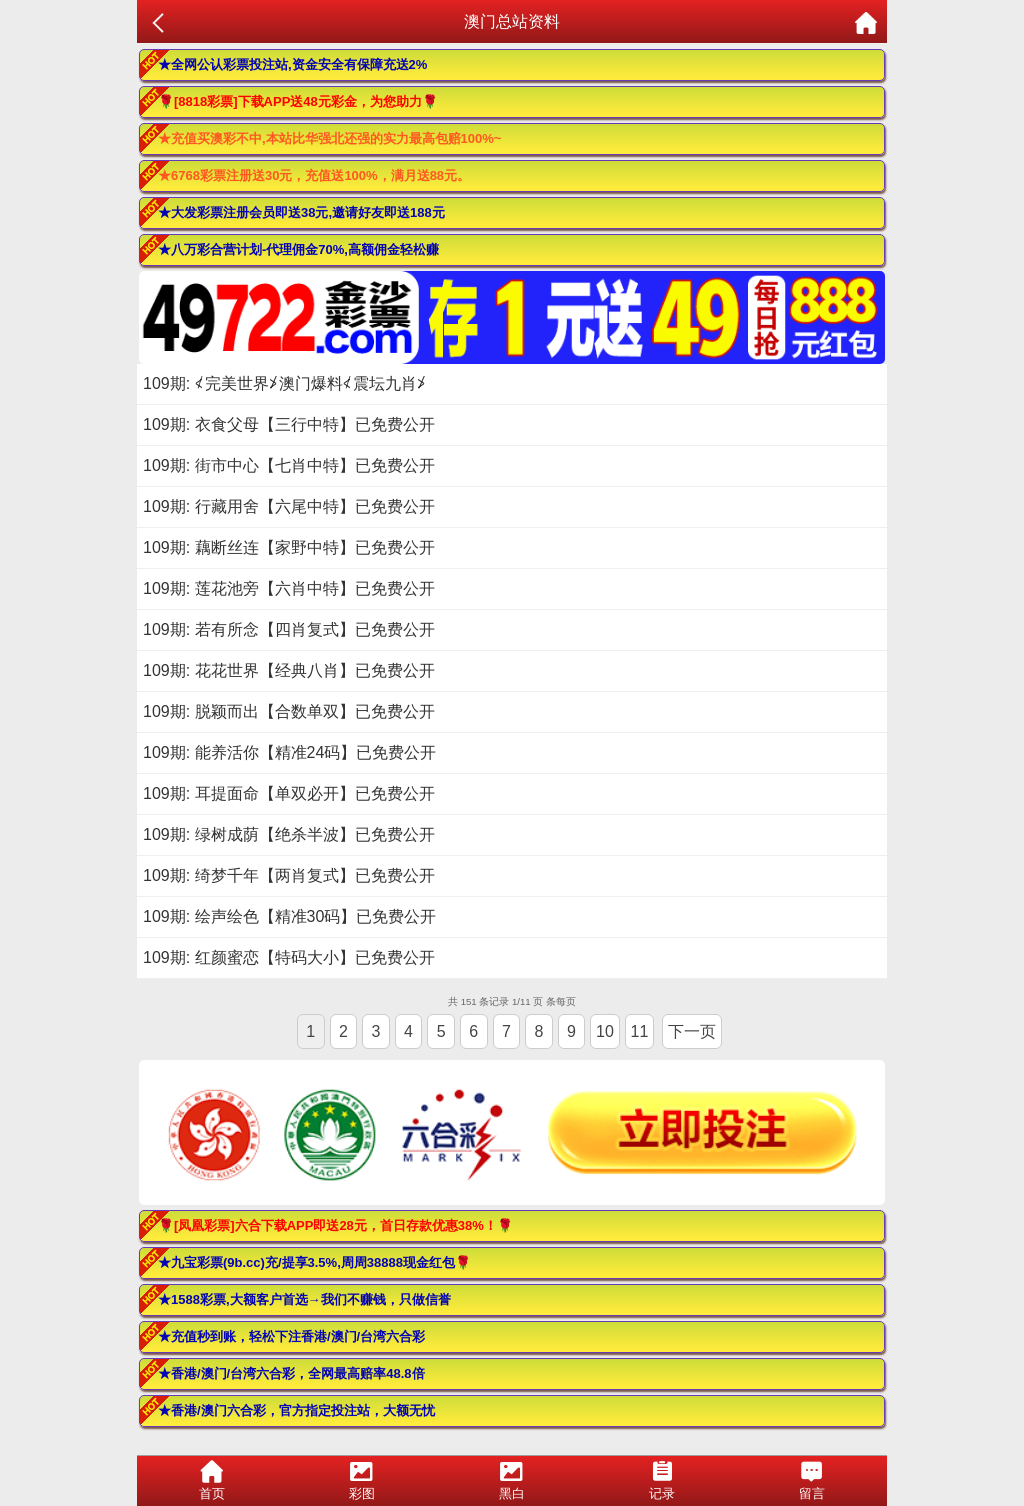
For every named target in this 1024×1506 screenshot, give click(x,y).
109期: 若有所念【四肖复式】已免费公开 (289, 629)
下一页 (692, 1031)
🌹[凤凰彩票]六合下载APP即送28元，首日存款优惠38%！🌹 (335, 1225)
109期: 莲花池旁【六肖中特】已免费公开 (289, 588)
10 (605, 1031)
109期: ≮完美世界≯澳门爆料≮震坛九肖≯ (285, 383)
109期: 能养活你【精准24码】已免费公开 (289, 752)
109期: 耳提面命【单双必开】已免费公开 (289, 793)
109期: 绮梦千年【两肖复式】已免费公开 (289, 875)
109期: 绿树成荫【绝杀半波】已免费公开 (289, 834)
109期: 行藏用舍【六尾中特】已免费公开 (289, 506)
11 (640, 1031)
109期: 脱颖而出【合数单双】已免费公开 (289, 711)
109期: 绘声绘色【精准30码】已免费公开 (289, 916)
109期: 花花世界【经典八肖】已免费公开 (289, 670)
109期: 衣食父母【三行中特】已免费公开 (289, 424)
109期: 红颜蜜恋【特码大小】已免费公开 (289, 957)
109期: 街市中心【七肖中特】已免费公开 (289, 465)
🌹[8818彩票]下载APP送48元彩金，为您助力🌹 (298, 101)
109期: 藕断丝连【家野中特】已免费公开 (289, 547)
